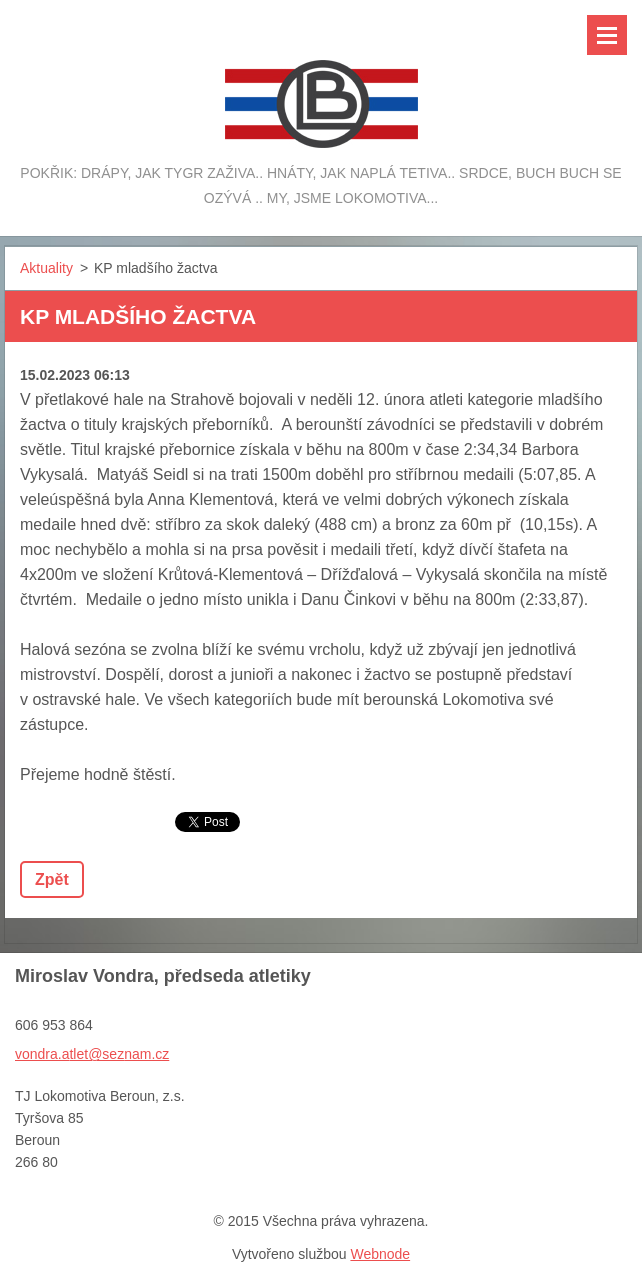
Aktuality (46, 268)
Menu (607, 35)
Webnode (380, 1254)
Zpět (52, 879)
